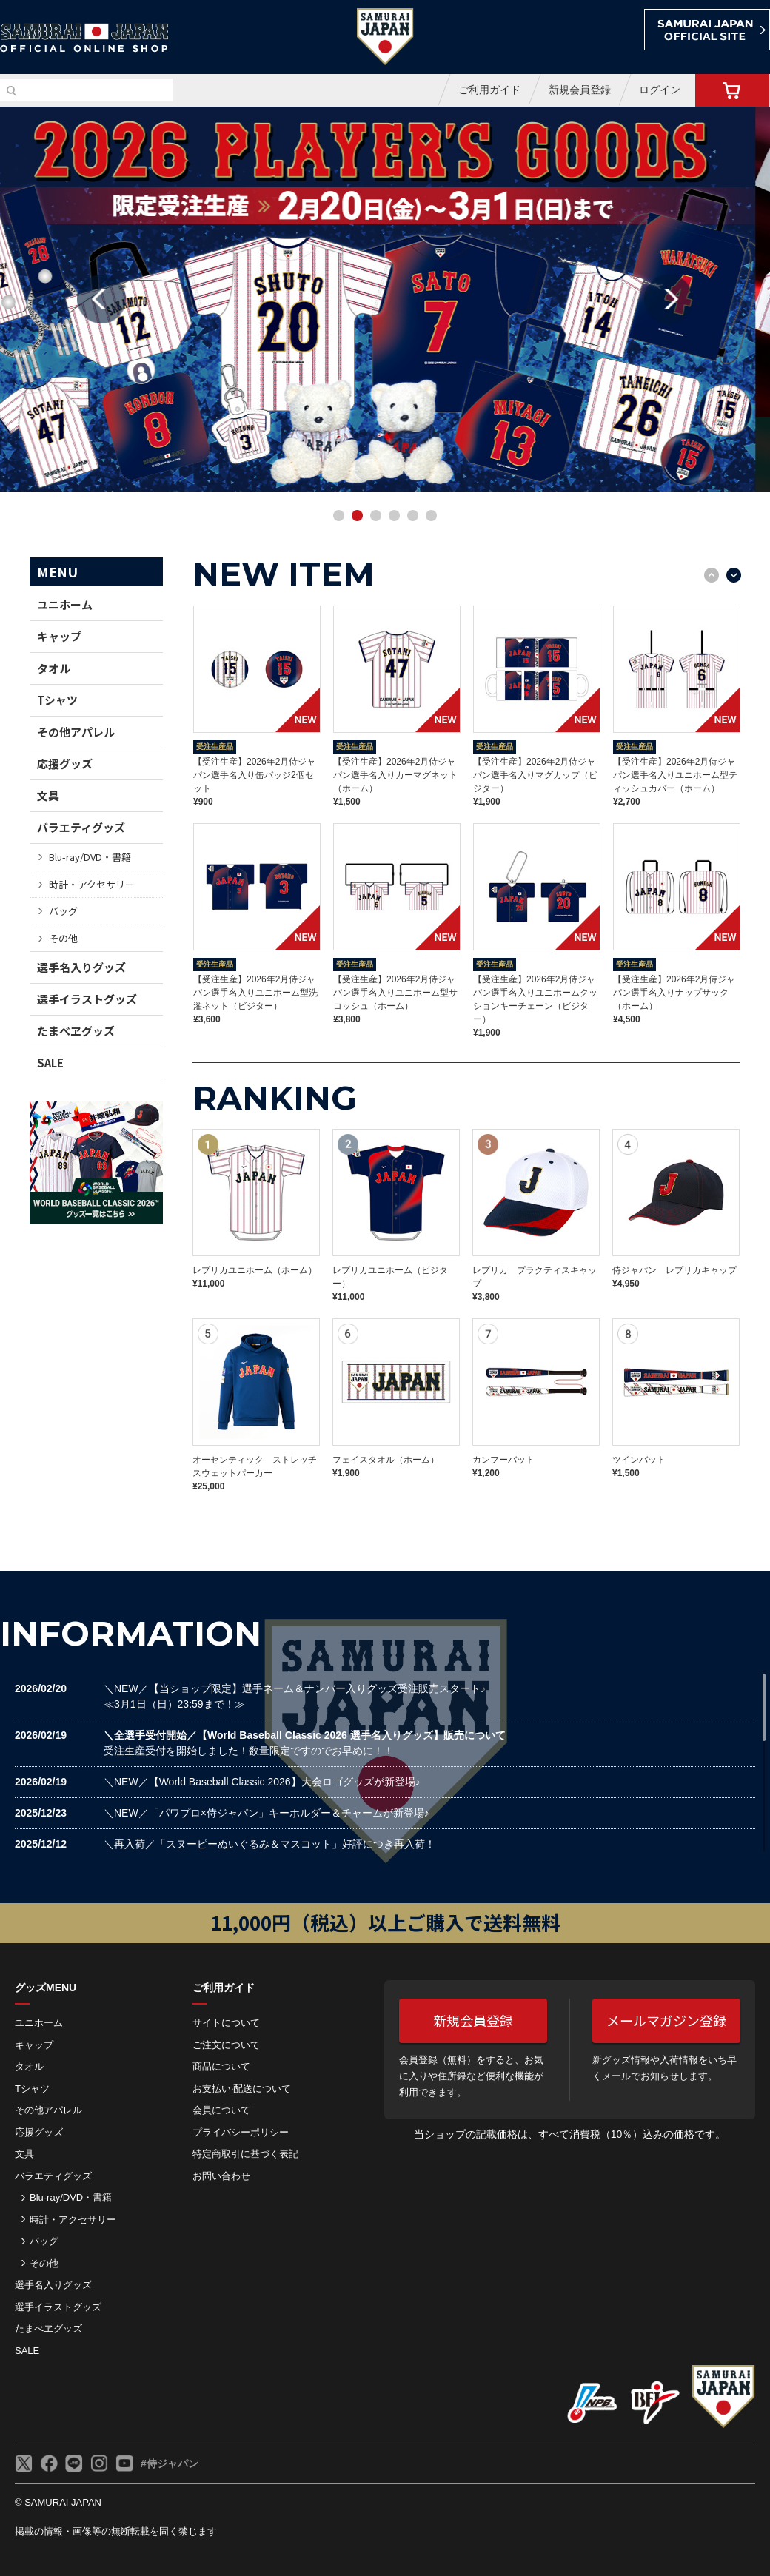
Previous (101, 299)
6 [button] (433, 517)
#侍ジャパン (169, 2463)
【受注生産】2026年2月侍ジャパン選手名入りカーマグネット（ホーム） (395, 775)
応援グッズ (65, 763)
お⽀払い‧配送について (241, 2088)
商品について (221, 2066)
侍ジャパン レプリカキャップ (674, 1270)
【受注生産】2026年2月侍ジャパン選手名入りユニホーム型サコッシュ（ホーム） (395, 992)
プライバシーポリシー (240, 2132)
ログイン (659, 89)
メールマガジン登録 (666, 2020)
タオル (53, 668)
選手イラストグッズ (87, 999)
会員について (221, 2110)
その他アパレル (76, 731)
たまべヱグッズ (76, 1031)
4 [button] (396, 517)
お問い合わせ (221, 2175)
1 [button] (340, 517)
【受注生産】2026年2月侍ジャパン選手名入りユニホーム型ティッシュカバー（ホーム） (675, 775)
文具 (48, 795)
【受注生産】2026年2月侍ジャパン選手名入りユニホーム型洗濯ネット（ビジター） (255, 992)
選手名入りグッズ (81, 967)
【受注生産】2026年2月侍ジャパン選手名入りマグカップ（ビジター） (535, 775)
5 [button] (414, 517)
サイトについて (226, 2022)
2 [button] (359, 517)
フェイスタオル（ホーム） (385, 1460)
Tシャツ (57, 700)
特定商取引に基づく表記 (245, 2153)
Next (668, 299)
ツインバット (639, 1460)
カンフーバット (503, 1460)
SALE (50, 1062)
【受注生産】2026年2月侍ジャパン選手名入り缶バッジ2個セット (254, 775)
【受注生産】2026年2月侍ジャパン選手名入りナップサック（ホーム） (674, 992)
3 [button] (377, 517)
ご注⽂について (226, 2044)
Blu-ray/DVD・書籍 (90, 857)
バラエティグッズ (81, 827)
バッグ (63, 911)
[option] (385, 299)
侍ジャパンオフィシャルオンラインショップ (84, 38)
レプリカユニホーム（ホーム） (254, 1270)
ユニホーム (65, 604)
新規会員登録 (580, 89)
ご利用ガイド (489, 89)
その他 (63, 938)
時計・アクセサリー (92, 884)
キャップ (59, 636)
